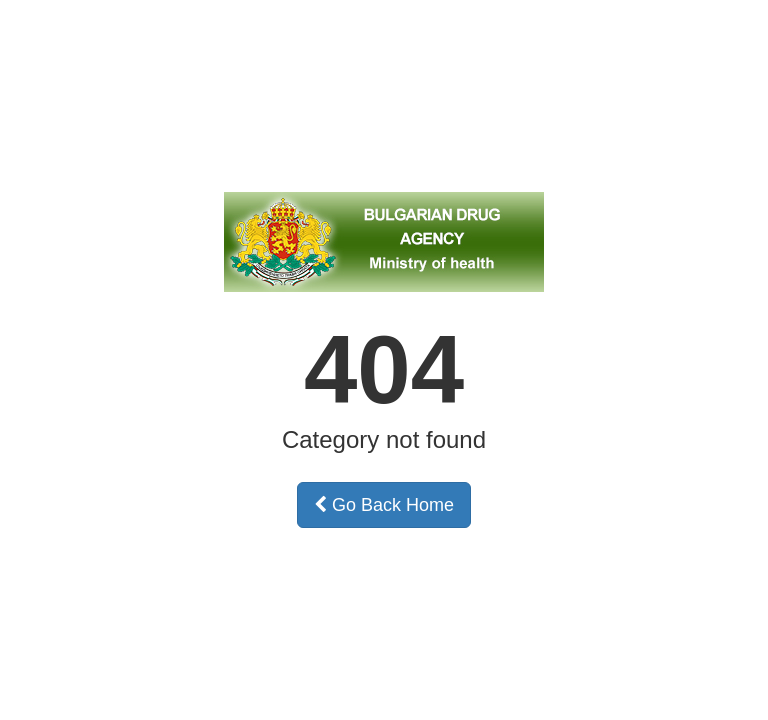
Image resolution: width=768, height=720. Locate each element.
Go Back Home (384, 505)
